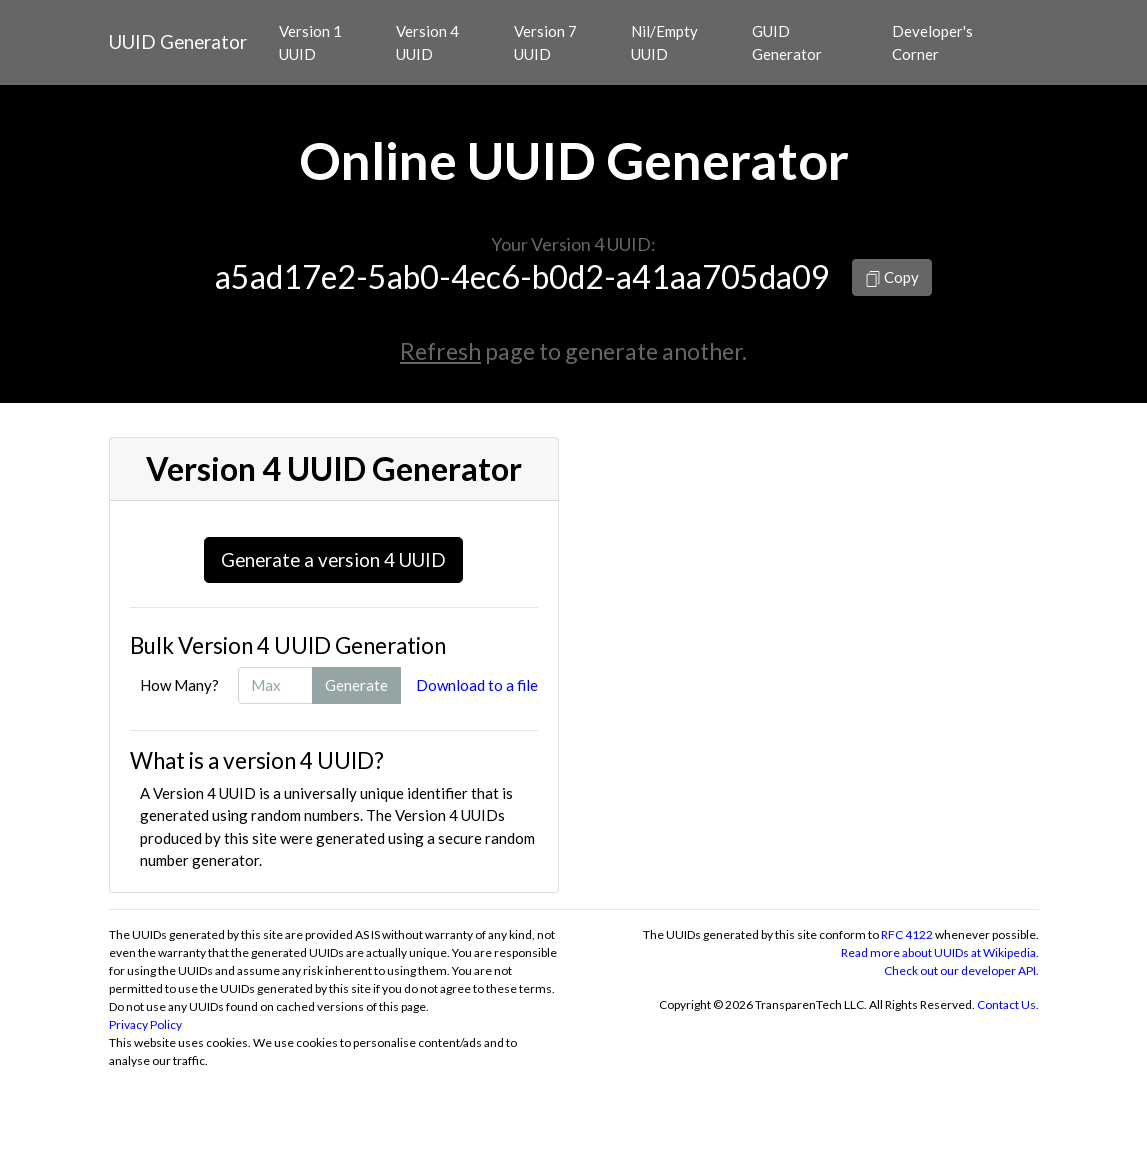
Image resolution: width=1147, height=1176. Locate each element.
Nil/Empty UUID (664, 42)
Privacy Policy (145, 1024)
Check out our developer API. (961, 970)
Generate (356, 685)
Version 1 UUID (310, 42)
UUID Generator (178, 41)
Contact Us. (1008, 1004)
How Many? (179, 685)
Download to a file (477, 685)
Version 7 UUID (545, 42)
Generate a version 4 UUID (333, 559)
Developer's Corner (932, 42)
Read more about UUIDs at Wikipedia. (940, 952)
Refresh (440, 351)
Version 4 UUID (427, 42)
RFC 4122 (907, 934)
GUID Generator (787, 42)
